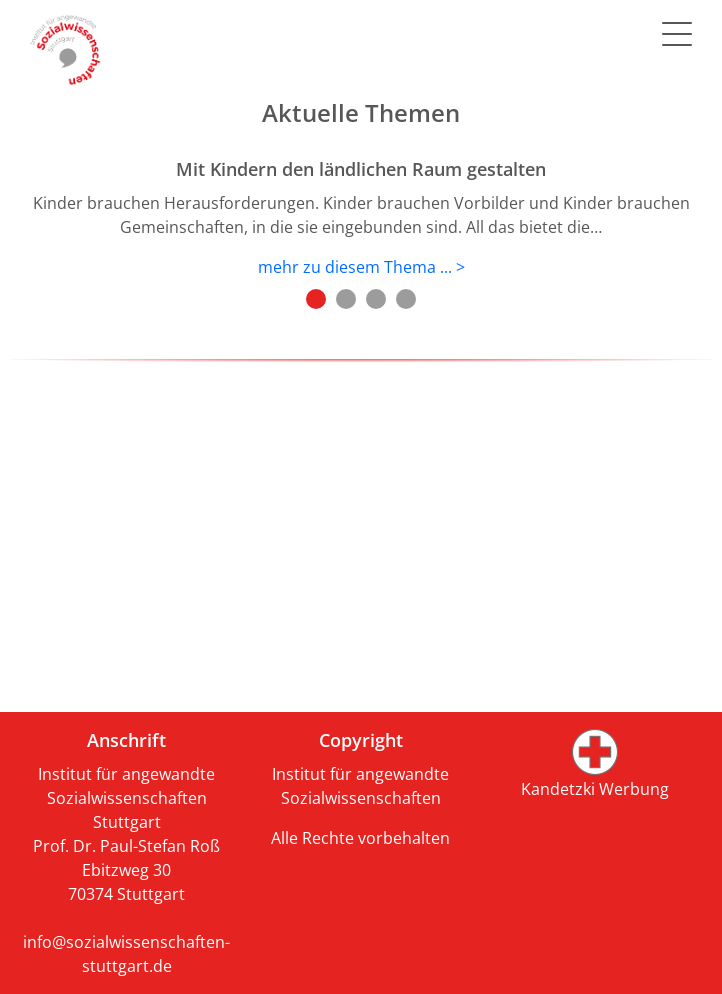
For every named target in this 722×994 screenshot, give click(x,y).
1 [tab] (316, 299)
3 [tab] (376, 299)
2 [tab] (346, 299)
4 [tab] (406, 299)
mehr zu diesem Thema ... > (361, 267)
